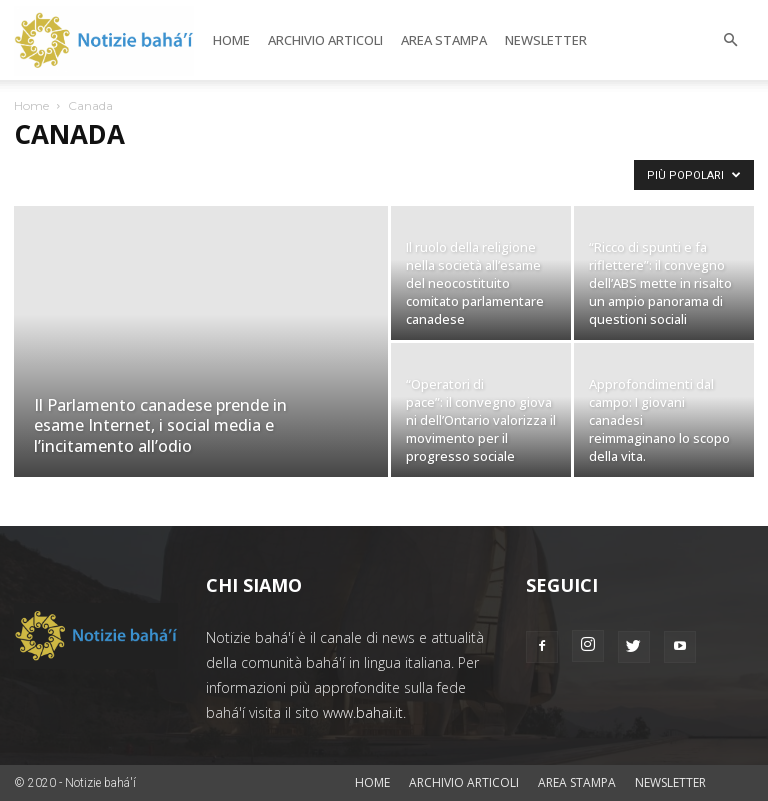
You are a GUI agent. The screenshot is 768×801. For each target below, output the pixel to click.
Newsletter (546, 40)
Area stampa (444, 40)
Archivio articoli (325, 40)
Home (231, 40)
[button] (730, 40)
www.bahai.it (363, 712)
